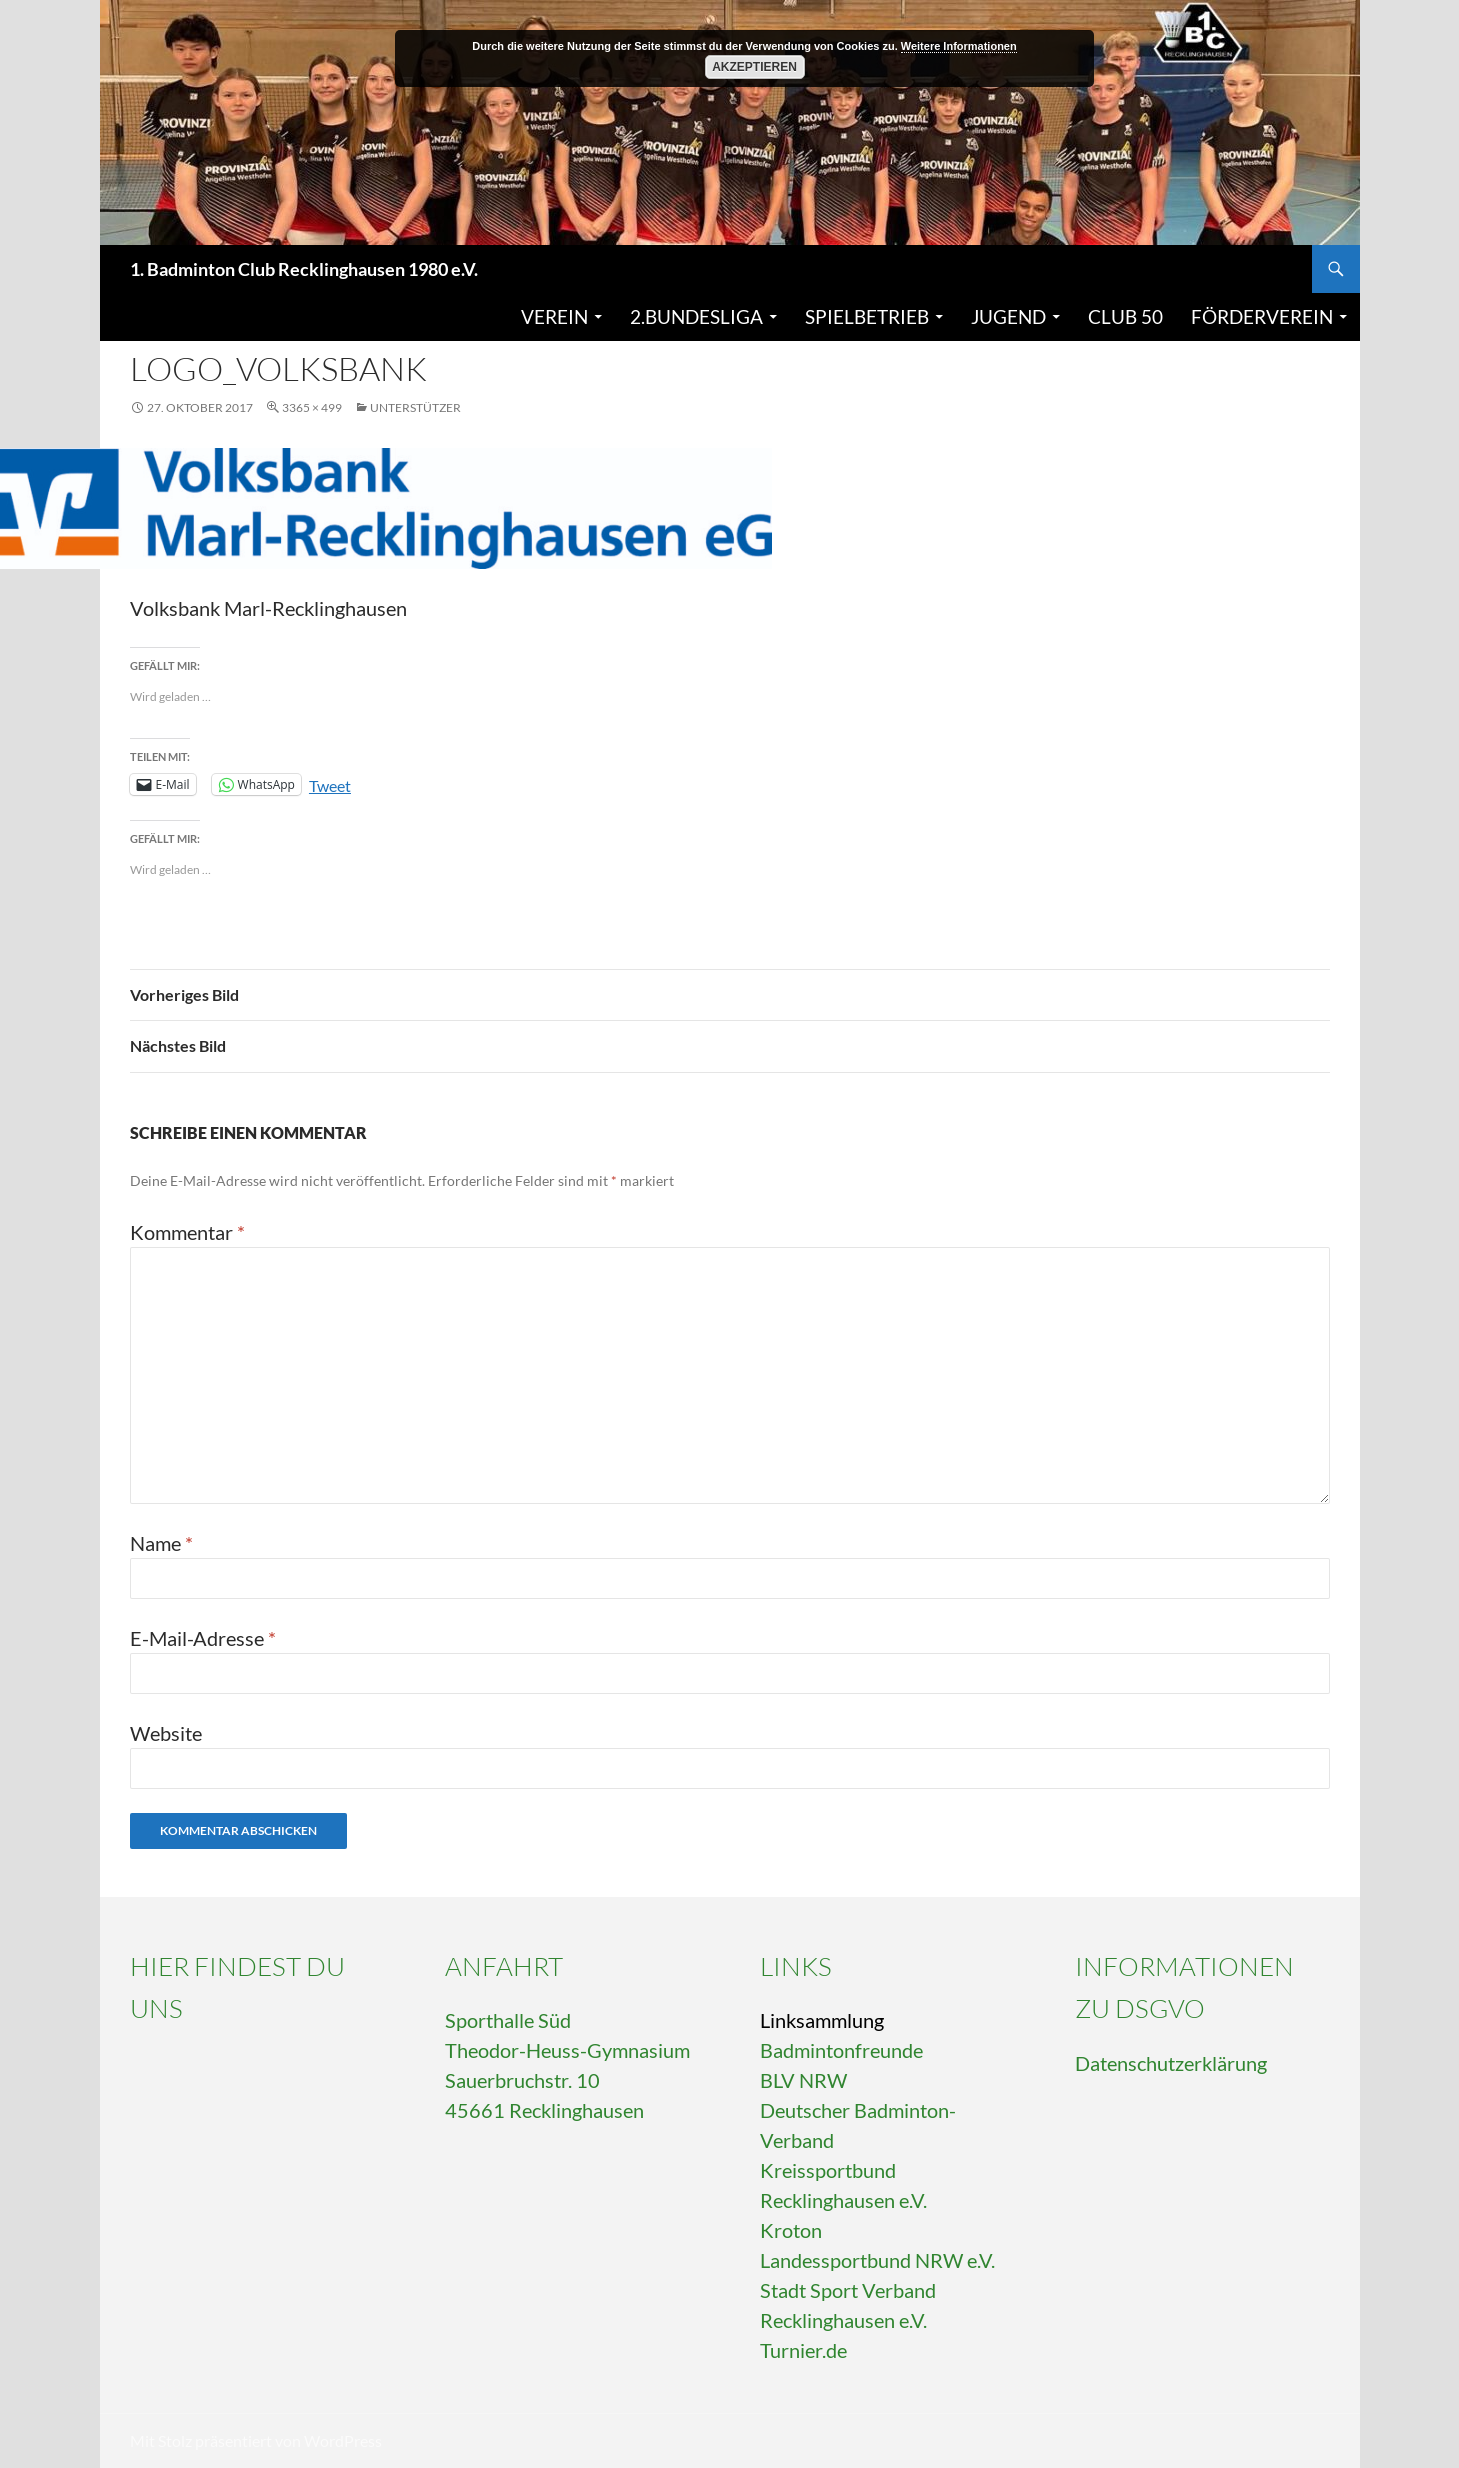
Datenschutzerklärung (1171, 2063)
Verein (554, 316)
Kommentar (187, 1232)
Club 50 (1125, 316)
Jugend (1008, 316)
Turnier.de (803, 2350)
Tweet (330, 784)
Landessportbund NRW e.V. (877, 2260)
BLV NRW (803, 2080)
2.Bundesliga (696, 316)
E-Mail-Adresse (203, 1638)
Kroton (791, 2230)
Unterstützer (415, 407)
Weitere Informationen (959, 46)
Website (166, 1733)
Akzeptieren (754, 67)
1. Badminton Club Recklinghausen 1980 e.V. (304, 269)
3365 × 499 (312, 407)
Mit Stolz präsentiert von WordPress (256, 2440)
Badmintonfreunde (841, 2050)
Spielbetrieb (867, 316)
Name (161, 1543)
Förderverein (1262, 316)
